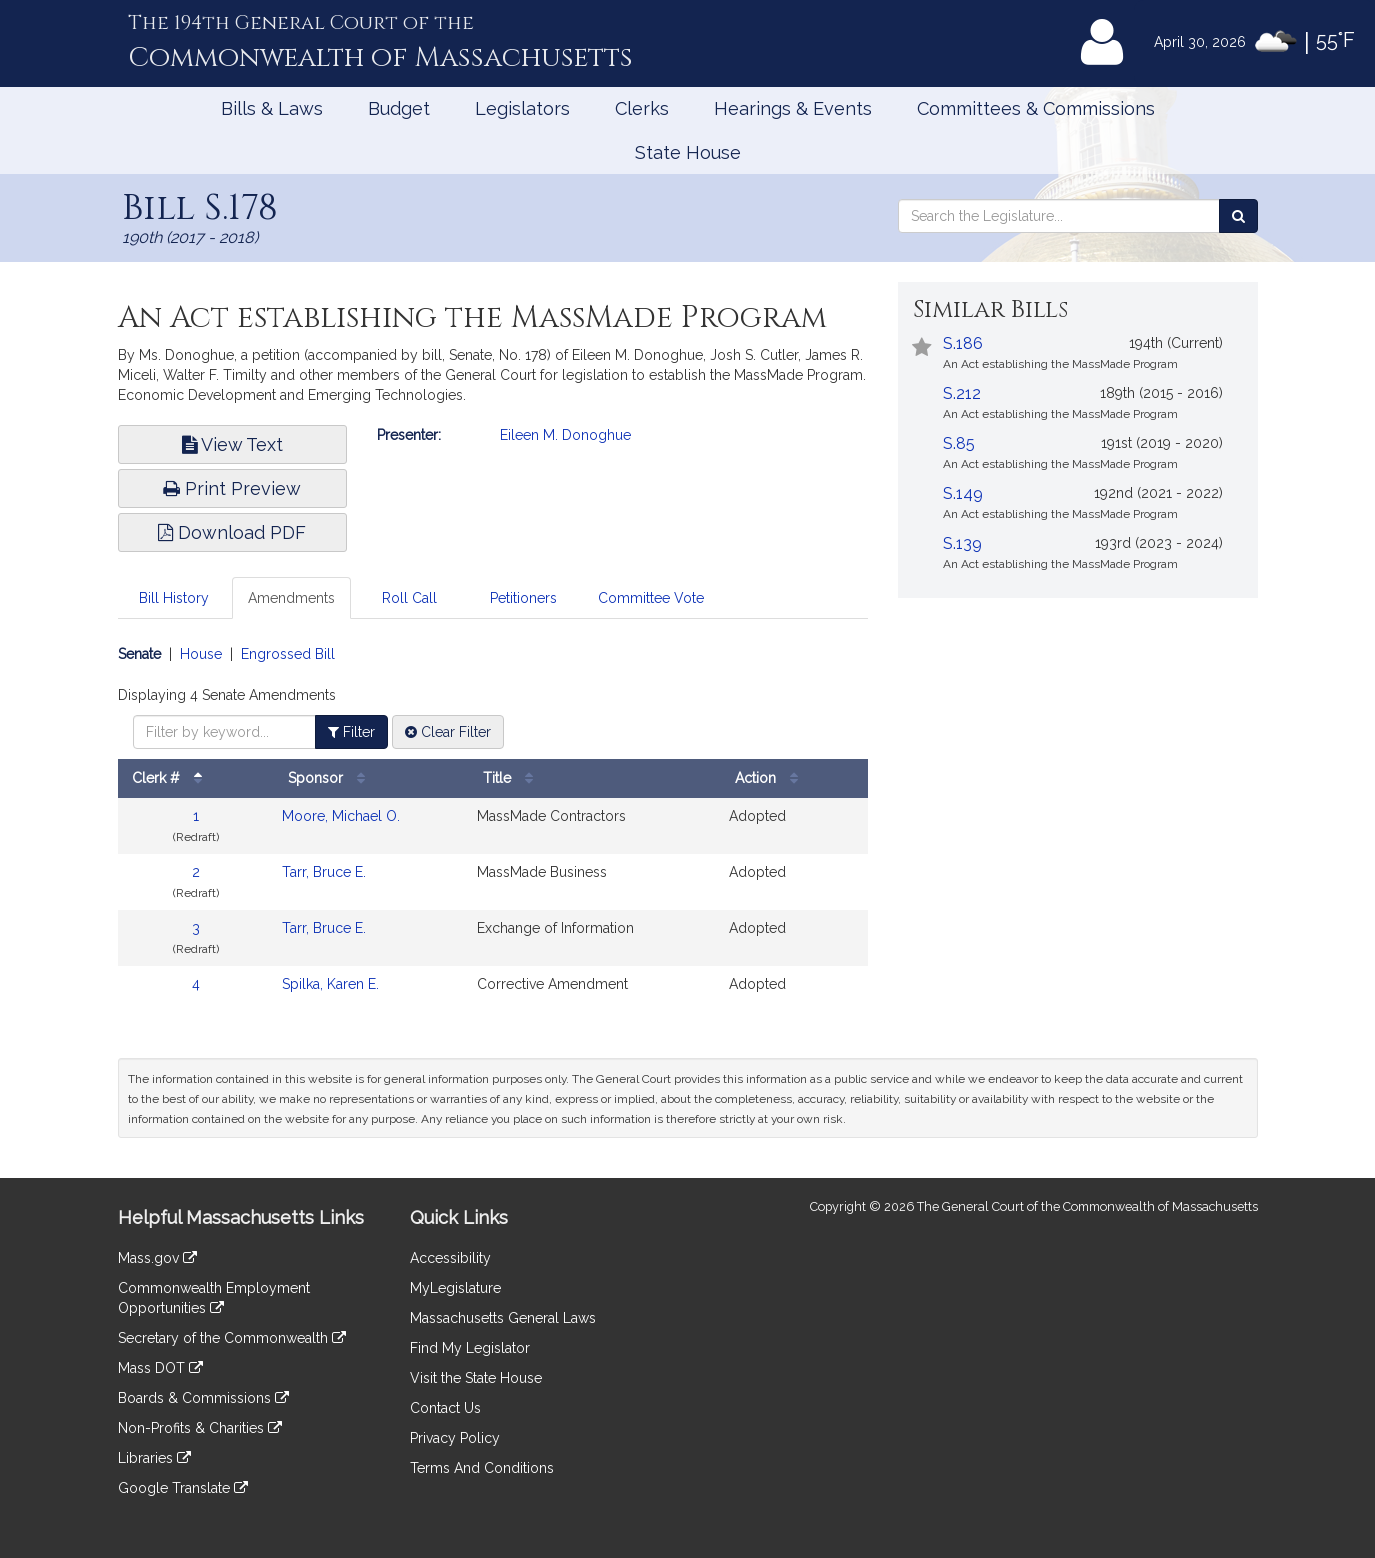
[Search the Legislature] (1238, 216)
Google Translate (183, 1488)
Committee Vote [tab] (651, 598)
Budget (399, 108)
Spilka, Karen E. (330, 984)
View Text (232, 444)
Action (771, 778)
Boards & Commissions (203, 1398)
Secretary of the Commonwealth (232, 1338)
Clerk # (172, 778)
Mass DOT (160, 1368)
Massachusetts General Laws (503, 1318)
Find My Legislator (470, 1348)
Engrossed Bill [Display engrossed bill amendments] (288, 654)
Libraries (154, 1458)
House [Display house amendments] (201, 654)
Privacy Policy (455, 1438)
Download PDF (232, 532)
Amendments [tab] (291, 598)
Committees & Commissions (1036, 108)
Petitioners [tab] (523, 598)
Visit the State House (476, 1378)
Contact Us (445, 1408)
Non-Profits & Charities (200, 1428)
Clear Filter (448, 732)
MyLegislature (455, 1288)
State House (688, 152)
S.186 (963, 343)
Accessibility (450, 1258)
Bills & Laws (272, 108)
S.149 (963, 493)
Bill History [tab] (174, 598)
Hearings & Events (793, 108)
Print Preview (232, 488)
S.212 (962, 393)
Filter (351, 732)
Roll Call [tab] (409, 598)
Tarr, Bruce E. (324, 872)
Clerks (642, 108)
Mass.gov (157, 1258)
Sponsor (331, 778)
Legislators (522, 108)
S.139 (962, 543)
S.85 (959, 443)
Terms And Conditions (482, 1468)
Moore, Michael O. (341, 816)
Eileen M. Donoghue (565, 435)
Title (513, 778)
